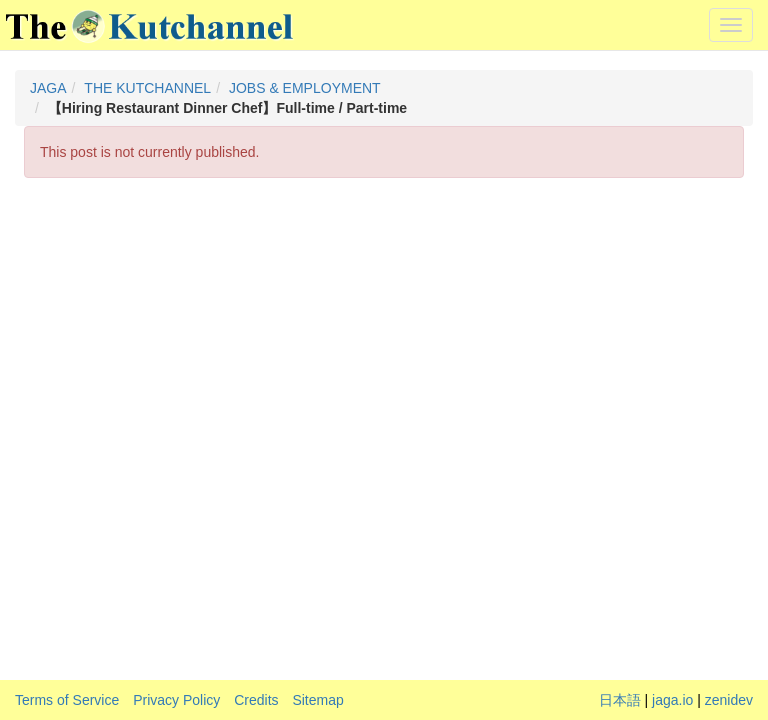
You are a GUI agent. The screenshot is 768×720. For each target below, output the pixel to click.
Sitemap (317, 700)
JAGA (48, 88)
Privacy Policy (176, 700)
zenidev (729, 700)
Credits (256, 700)
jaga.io (672, 700)
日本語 (620, 700)
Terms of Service (67, 700)
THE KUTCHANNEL (147, 88)
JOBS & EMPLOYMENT (305, 88)
